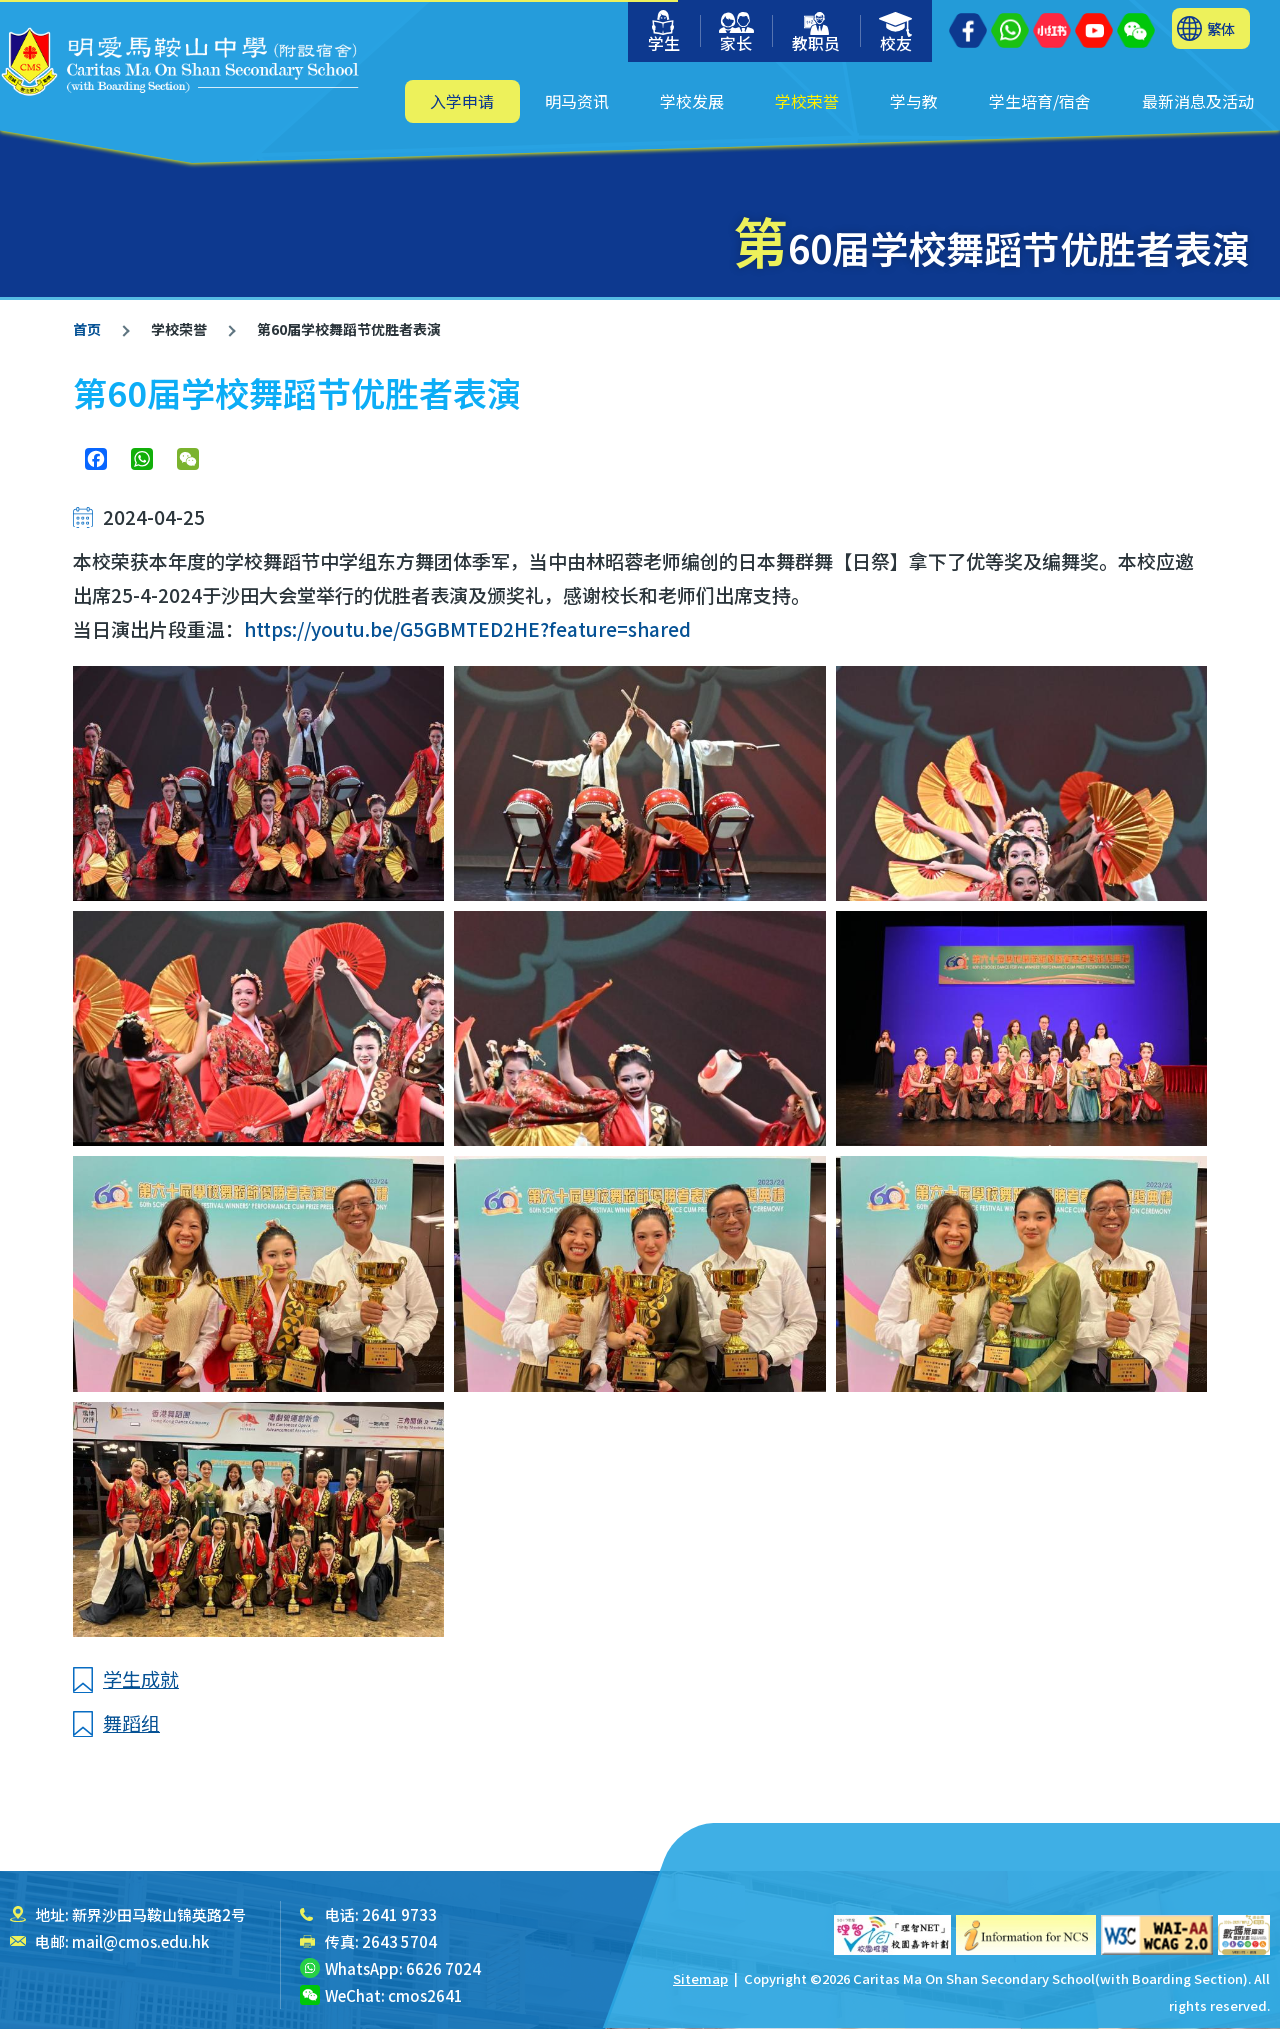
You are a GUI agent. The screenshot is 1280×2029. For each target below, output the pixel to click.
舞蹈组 (131, 1722)
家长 (736, 33)
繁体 (1221, 28)
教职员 (816, 33)
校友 (896, 33)
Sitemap (700, 1978)
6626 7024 (443, 1968)
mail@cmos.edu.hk (140, 1941)
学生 (664, 32)
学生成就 (141, 1678)
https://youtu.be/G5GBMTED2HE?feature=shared (467, 628)
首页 (87, 329)
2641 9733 (399, 1914)
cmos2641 (425, 1995)
